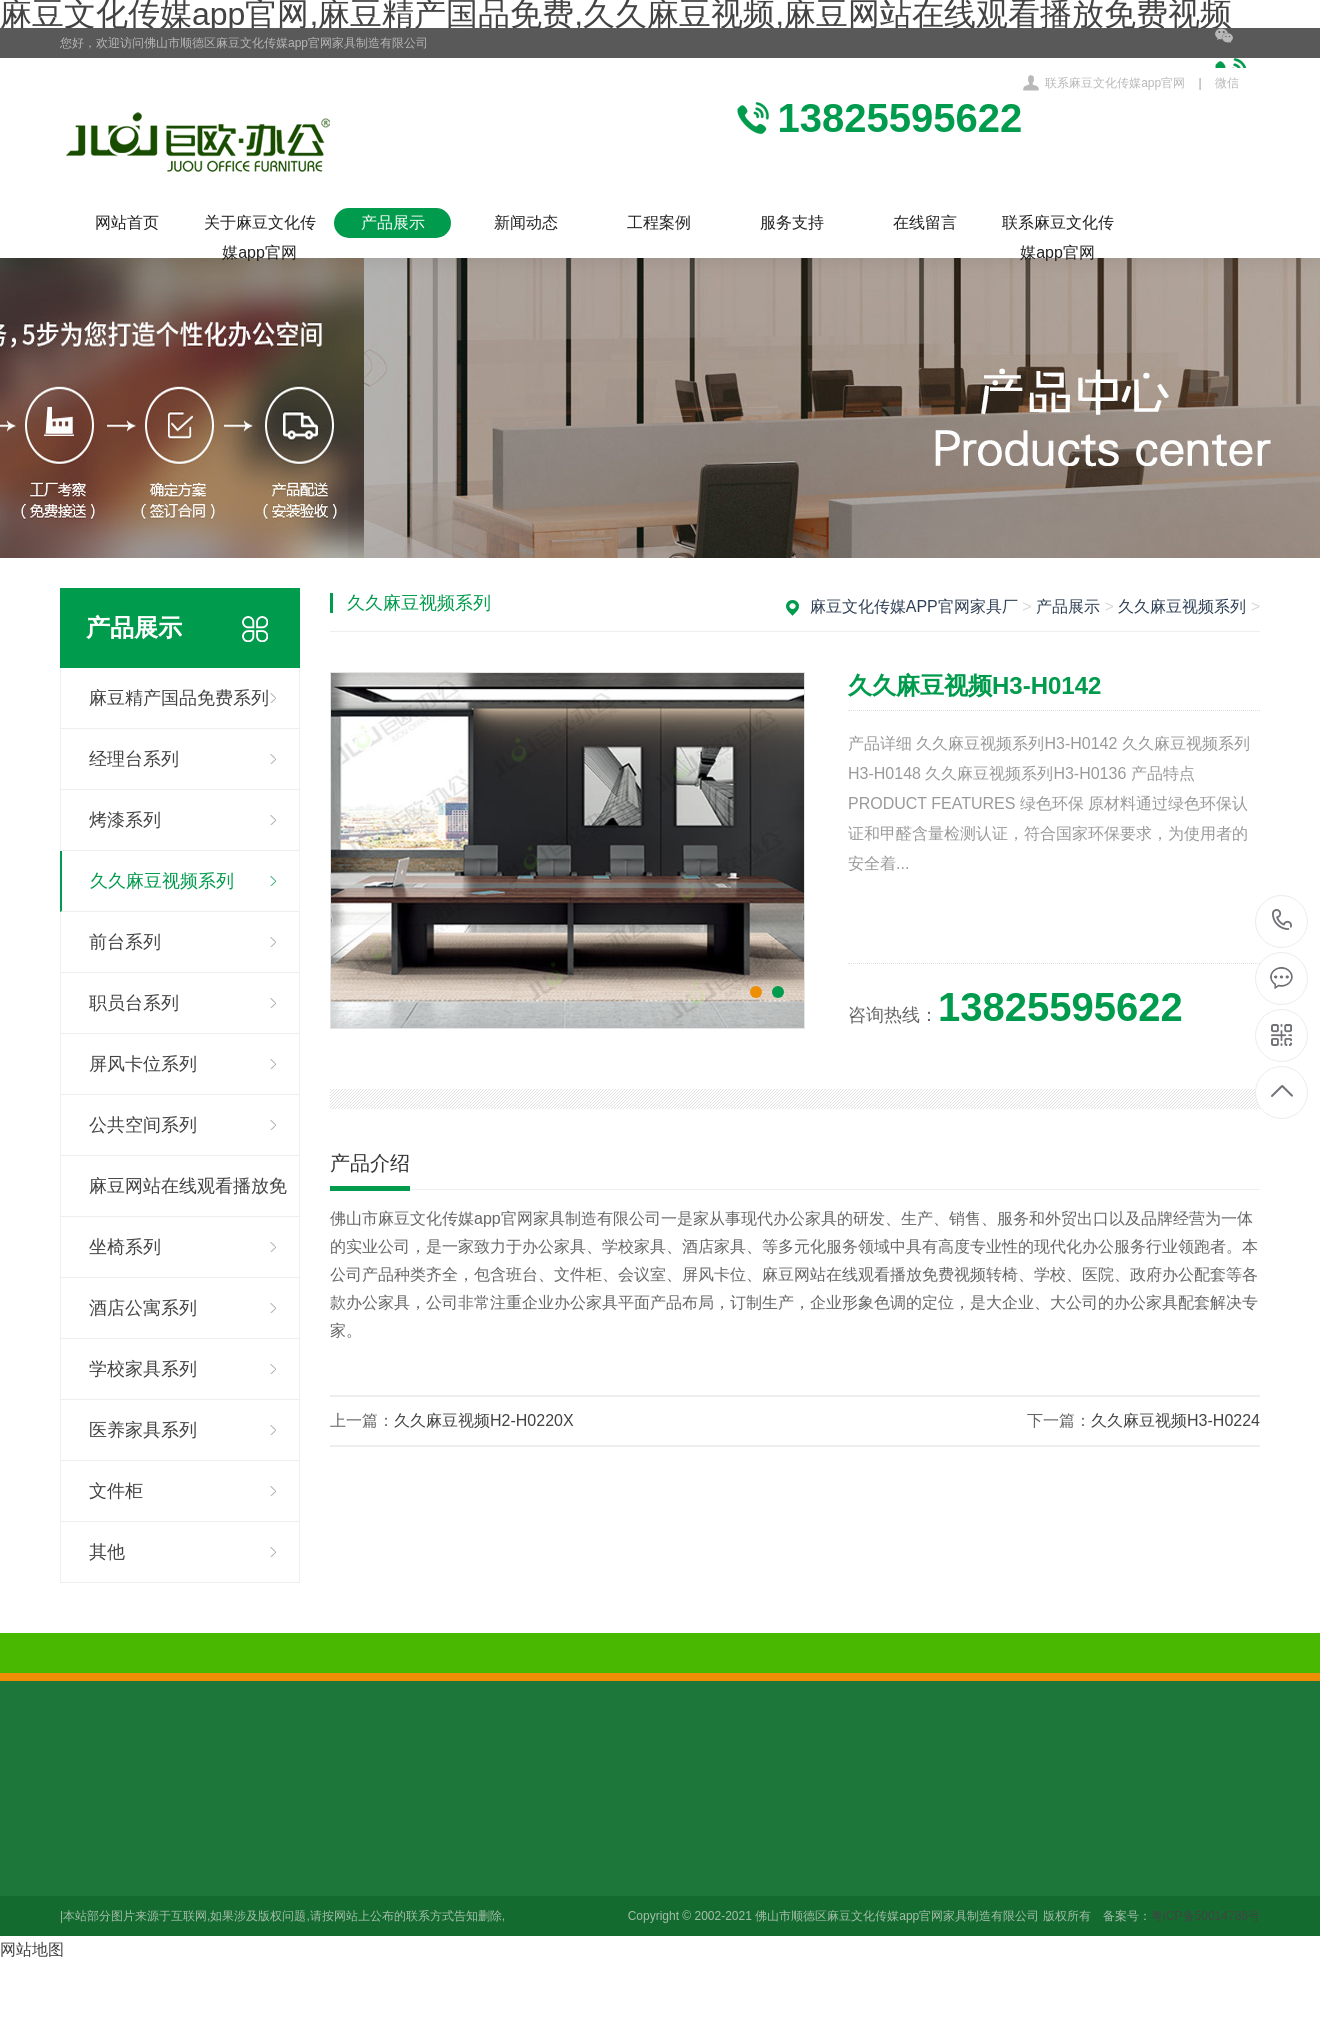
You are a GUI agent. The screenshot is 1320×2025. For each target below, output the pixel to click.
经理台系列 (134, 759)
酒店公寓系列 (143, 1308)
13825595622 (1282, 920)
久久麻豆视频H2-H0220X (484, 1420)
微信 (1237, 59)
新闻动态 (526, 222)
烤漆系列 (125, 820)
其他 (107, 1552)
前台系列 (125, 942)
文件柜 (116, 1491)
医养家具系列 (143, 1430)
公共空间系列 (143, 1125)
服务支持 (792, 222)
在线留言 (925, 222)
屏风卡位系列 (143, 1064)
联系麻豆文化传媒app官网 (1115, 83)
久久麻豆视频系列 (162, 881)
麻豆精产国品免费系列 (179, 698)
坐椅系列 (125, 1247)
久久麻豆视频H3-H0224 (1175, 1420)
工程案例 (659, 222)
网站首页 (127, 222)
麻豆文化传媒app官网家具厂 (914, 606)
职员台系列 (134, 1003)
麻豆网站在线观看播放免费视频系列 (188, 1196)
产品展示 (393, 222)
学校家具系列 (143, 1369)
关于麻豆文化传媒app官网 (260, 226)
